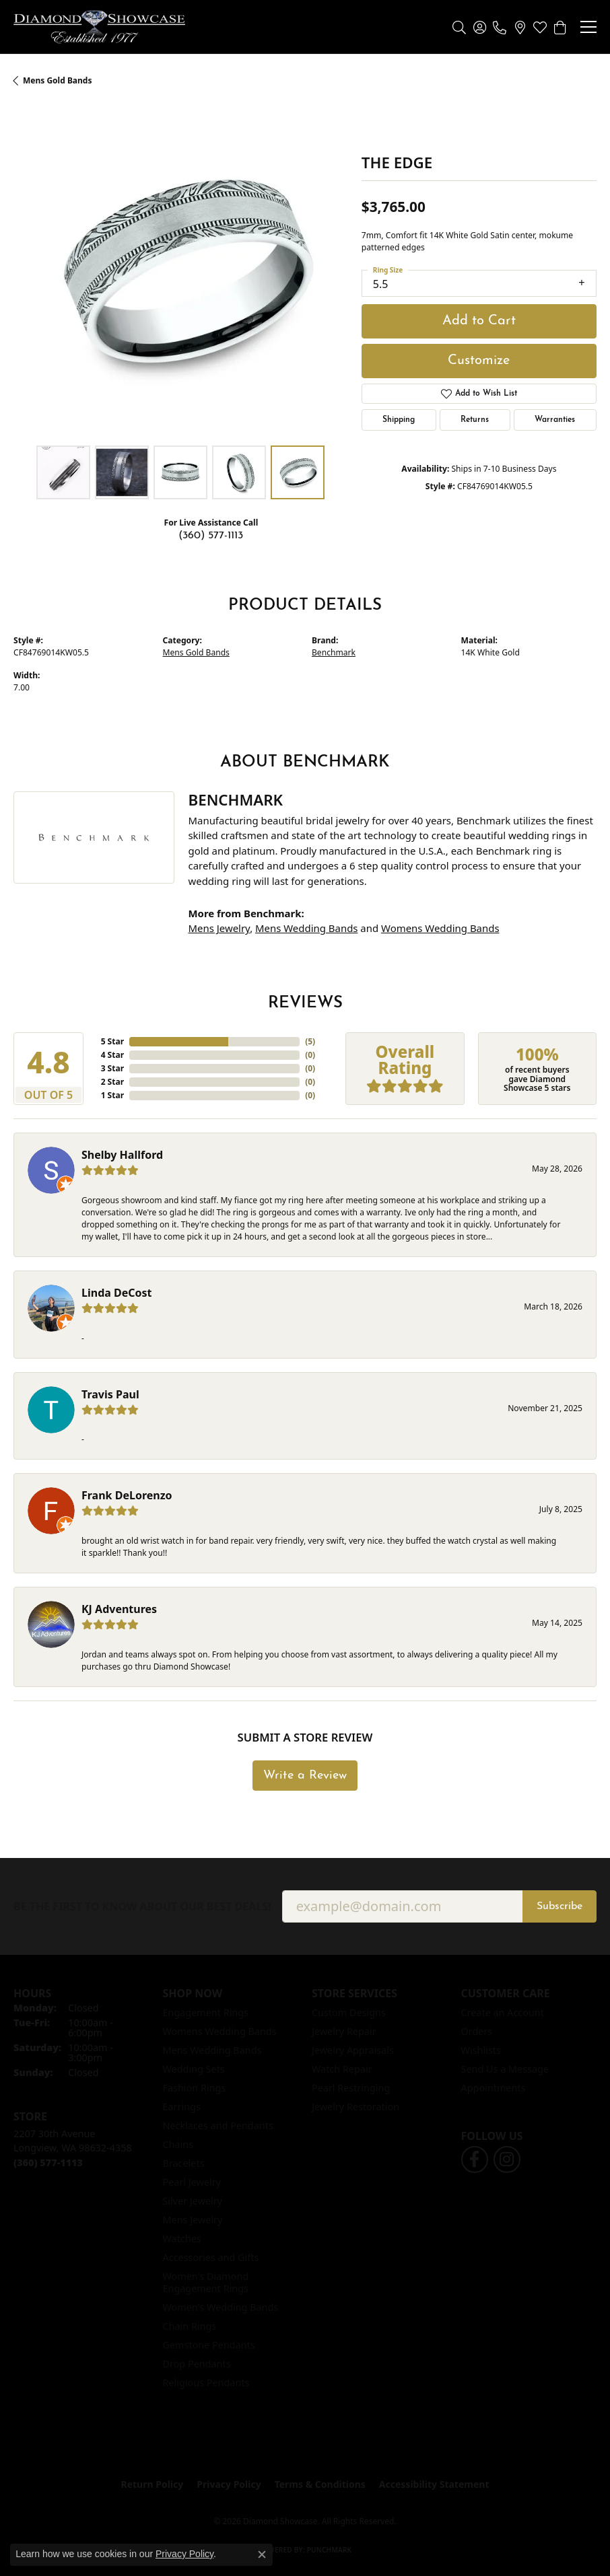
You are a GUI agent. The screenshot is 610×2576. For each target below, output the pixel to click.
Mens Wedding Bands (306, 928)
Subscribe (559, 1906)
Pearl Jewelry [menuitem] (192, 2182)
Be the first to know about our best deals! (142, 1906)
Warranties (555, 420)
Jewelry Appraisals (353, 2050)
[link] (499, 26)
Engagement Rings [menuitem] (206, 2012)
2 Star (112, 1081)
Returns (475, 420)
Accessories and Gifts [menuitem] (211, 2257)
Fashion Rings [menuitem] (194, 2087)
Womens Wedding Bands (440, 928)
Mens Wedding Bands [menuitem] (212, 2050)
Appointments (493, 2087)
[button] (459, 26)
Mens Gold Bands (57, 80)
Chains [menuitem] (178, 2144)
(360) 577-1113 (210, 535)
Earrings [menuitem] (182, 2106)
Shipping (398, 420)
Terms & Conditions (320, 2484)
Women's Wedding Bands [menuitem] (221, 2307)
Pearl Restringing (351, 2087)
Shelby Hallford (122, 1154)
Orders (477, 2031)
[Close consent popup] (262, 2554)
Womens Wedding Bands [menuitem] (220, 2031)
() (310, 1041)
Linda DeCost (116, 1292)
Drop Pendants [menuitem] (197, 2363)
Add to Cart (479, 321)
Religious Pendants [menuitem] (206, 2382)
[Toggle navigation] (588, 26)
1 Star (112, 1095)
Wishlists (481, 2050)
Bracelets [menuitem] (184, 2163)
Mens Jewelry (219, 928)
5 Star (112, 1041)
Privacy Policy (229, 2484)
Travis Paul (110, 1394)
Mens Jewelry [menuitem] (193, 2219)
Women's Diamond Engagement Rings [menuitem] (206, 2282)
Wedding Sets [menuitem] (194, 2069)
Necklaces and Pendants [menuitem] (218, 2125)
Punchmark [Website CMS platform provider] (329, 2549)
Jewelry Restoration (355, 2106)
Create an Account (502, 2012)
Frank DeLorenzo (126, 1495)
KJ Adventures (119, 1609)
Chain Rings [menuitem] (190, 2326)
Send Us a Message (505, 2069)
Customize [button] (479, 360)
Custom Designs (349, 2012)
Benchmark (333, 652)
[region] (180, 271)
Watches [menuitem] (182, 2238)
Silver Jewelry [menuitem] (193, 2200)
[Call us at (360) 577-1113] (48, 2162)
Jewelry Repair (344, 2031)
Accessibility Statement (434, 2484)
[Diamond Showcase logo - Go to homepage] (99, 27)
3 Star (112, 1068)
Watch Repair (342, 2069)
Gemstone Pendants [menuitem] (209, 2344)
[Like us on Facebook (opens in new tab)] (474, 2159)
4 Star (112, 1055)
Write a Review (305, 1775)
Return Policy (152, 2484)
